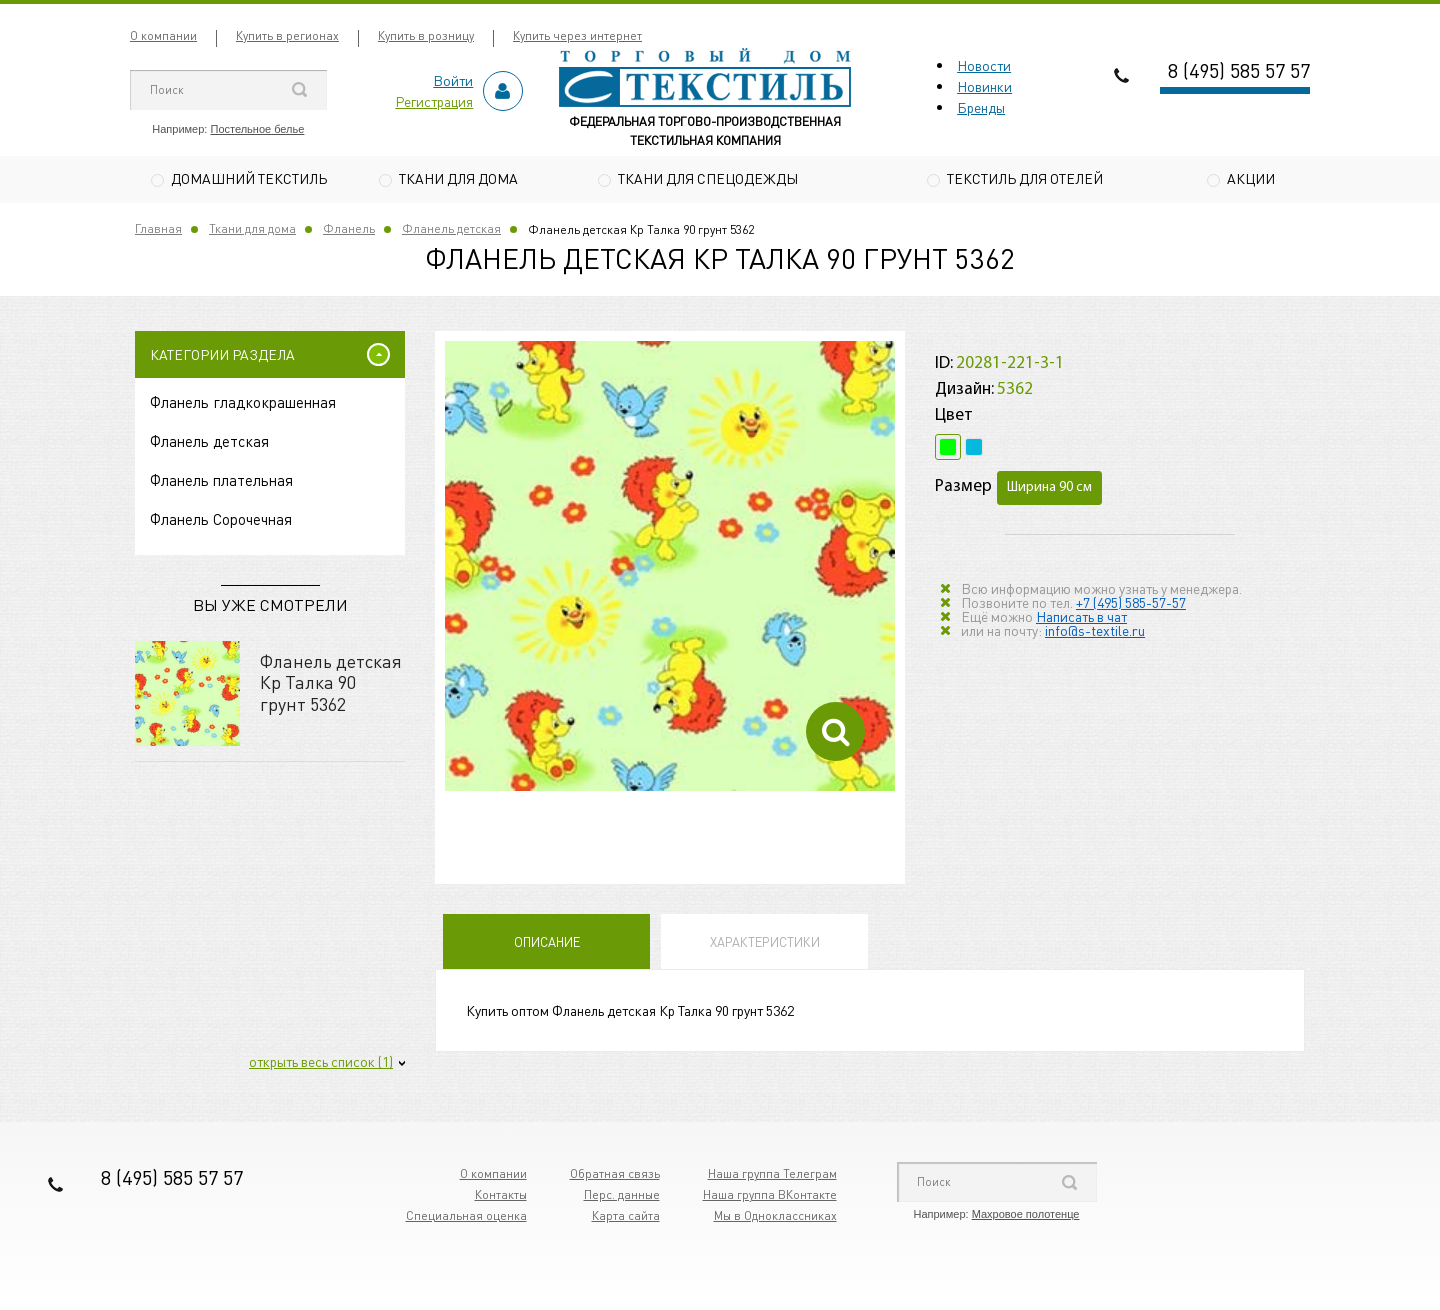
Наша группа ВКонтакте (770, 1197)
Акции (1251, 178)
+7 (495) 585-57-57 (1131, 604)
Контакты (501, 1197)
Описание (547, 944)
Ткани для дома (458, 178)
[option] (670, 569)
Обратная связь (615, 1176)
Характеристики (765, 944)
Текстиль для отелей (1025, 178)
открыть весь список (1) (321, 1064)
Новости (984, 65)
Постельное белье (257, 129)
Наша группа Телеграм (772, 1176)
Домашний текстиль (249, 178)
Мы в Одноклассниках (775, 1218)
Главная (158, 231)
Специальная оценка (466, 1218)
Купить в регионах (287, 35)
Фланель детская (451, 231)
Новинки (984, 86)
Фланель (349, 231)
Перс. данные (622, 1197)
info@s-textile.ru (1095, 632)
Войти (453, 80)
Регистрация (434, 101)
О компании (163, 35)
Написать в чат (1081, 618)
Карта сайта (626, 1218)
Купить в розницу (426, 35)
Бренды (981, 107)
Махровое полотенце (1026, 1217)
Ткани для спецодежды (708, 178)
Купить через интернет (577, 35)
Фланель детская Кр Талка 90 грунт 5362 (331, 684)
